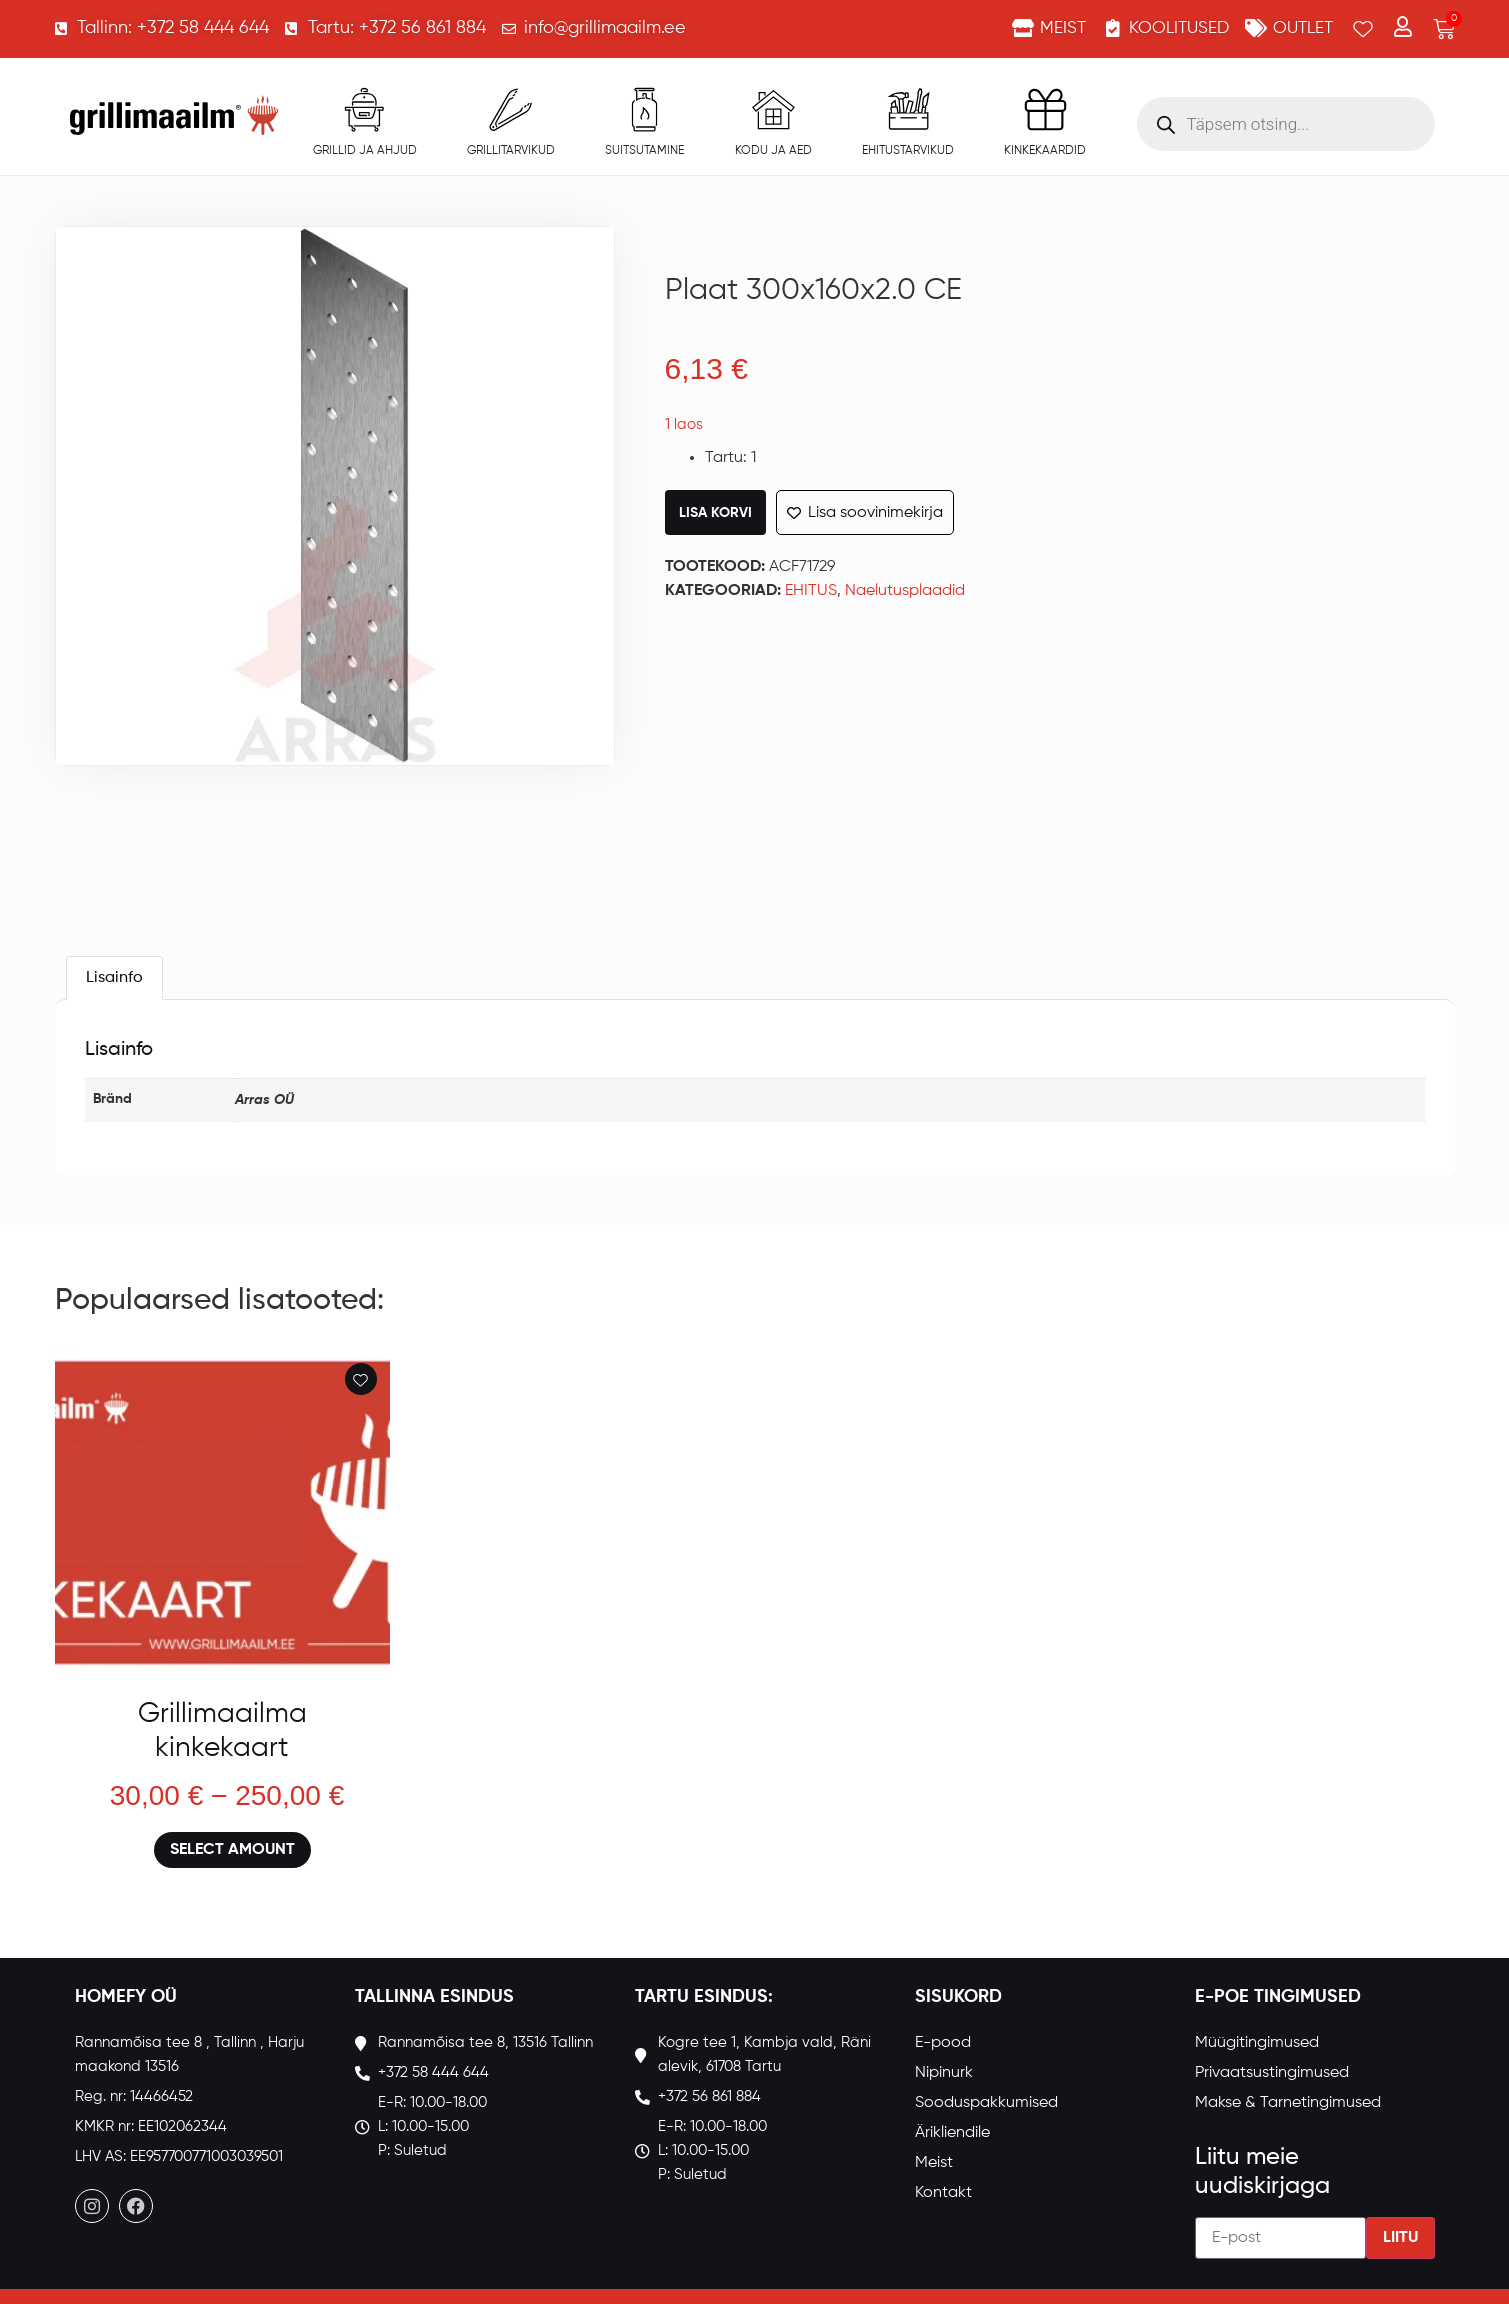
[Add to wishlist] (361, 1379)
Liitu (1400, 2237)
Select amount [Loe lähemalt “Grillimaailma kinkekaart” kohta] (232, 1850)
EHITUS (811, 591)
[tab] (114, 978)
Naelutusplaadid (905, 591)
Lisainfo (114, 978)
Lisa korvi (715, 513)
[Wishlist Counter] (1363, 29)
